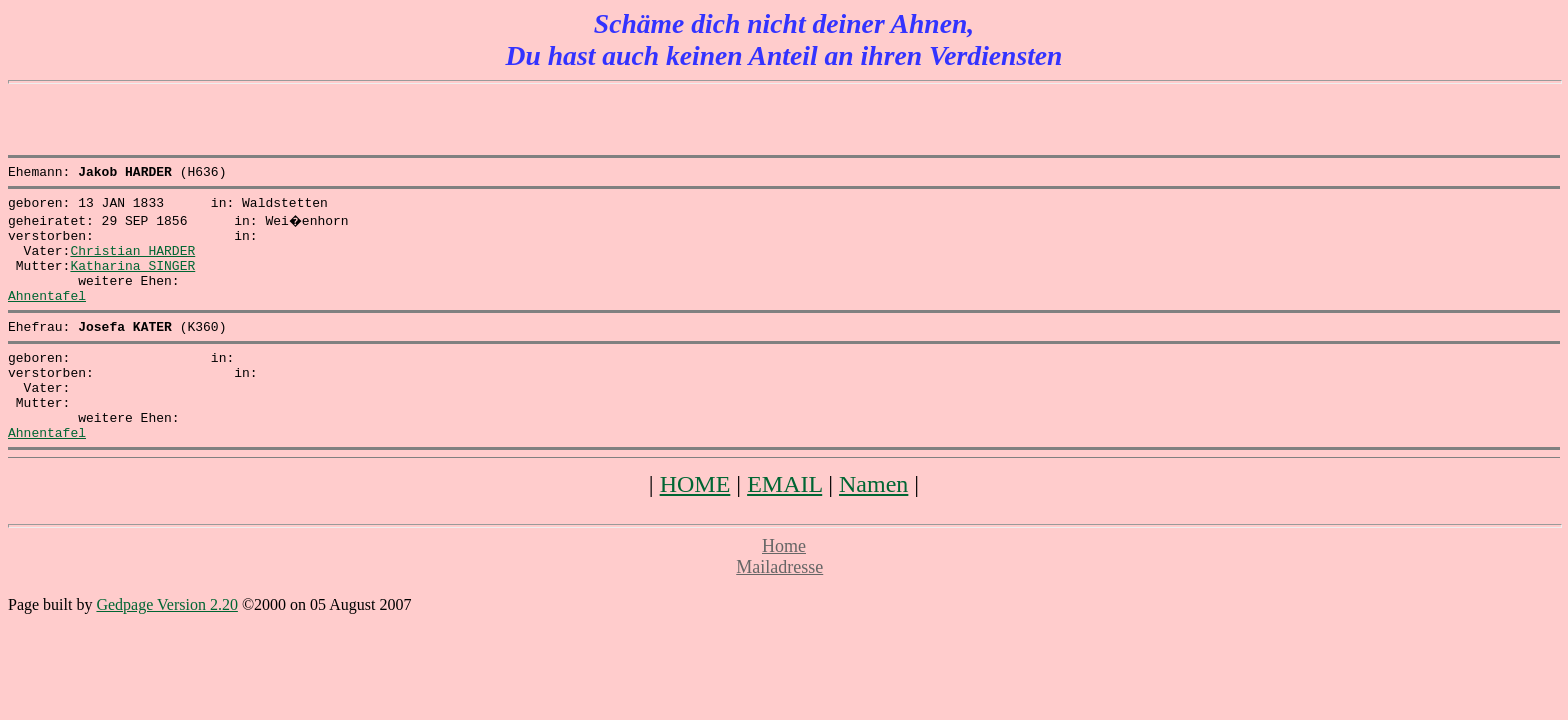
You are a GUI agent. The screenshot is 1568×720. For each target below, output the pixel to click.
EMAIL (784, 526)
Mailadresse (779, 609)
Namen (873, 526)
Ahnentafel (47, 316)
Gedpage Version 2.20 (166, 646)
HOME (695, 526)
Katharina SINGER (132, 280)
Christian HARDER (132, 262)
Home (784, 588)
